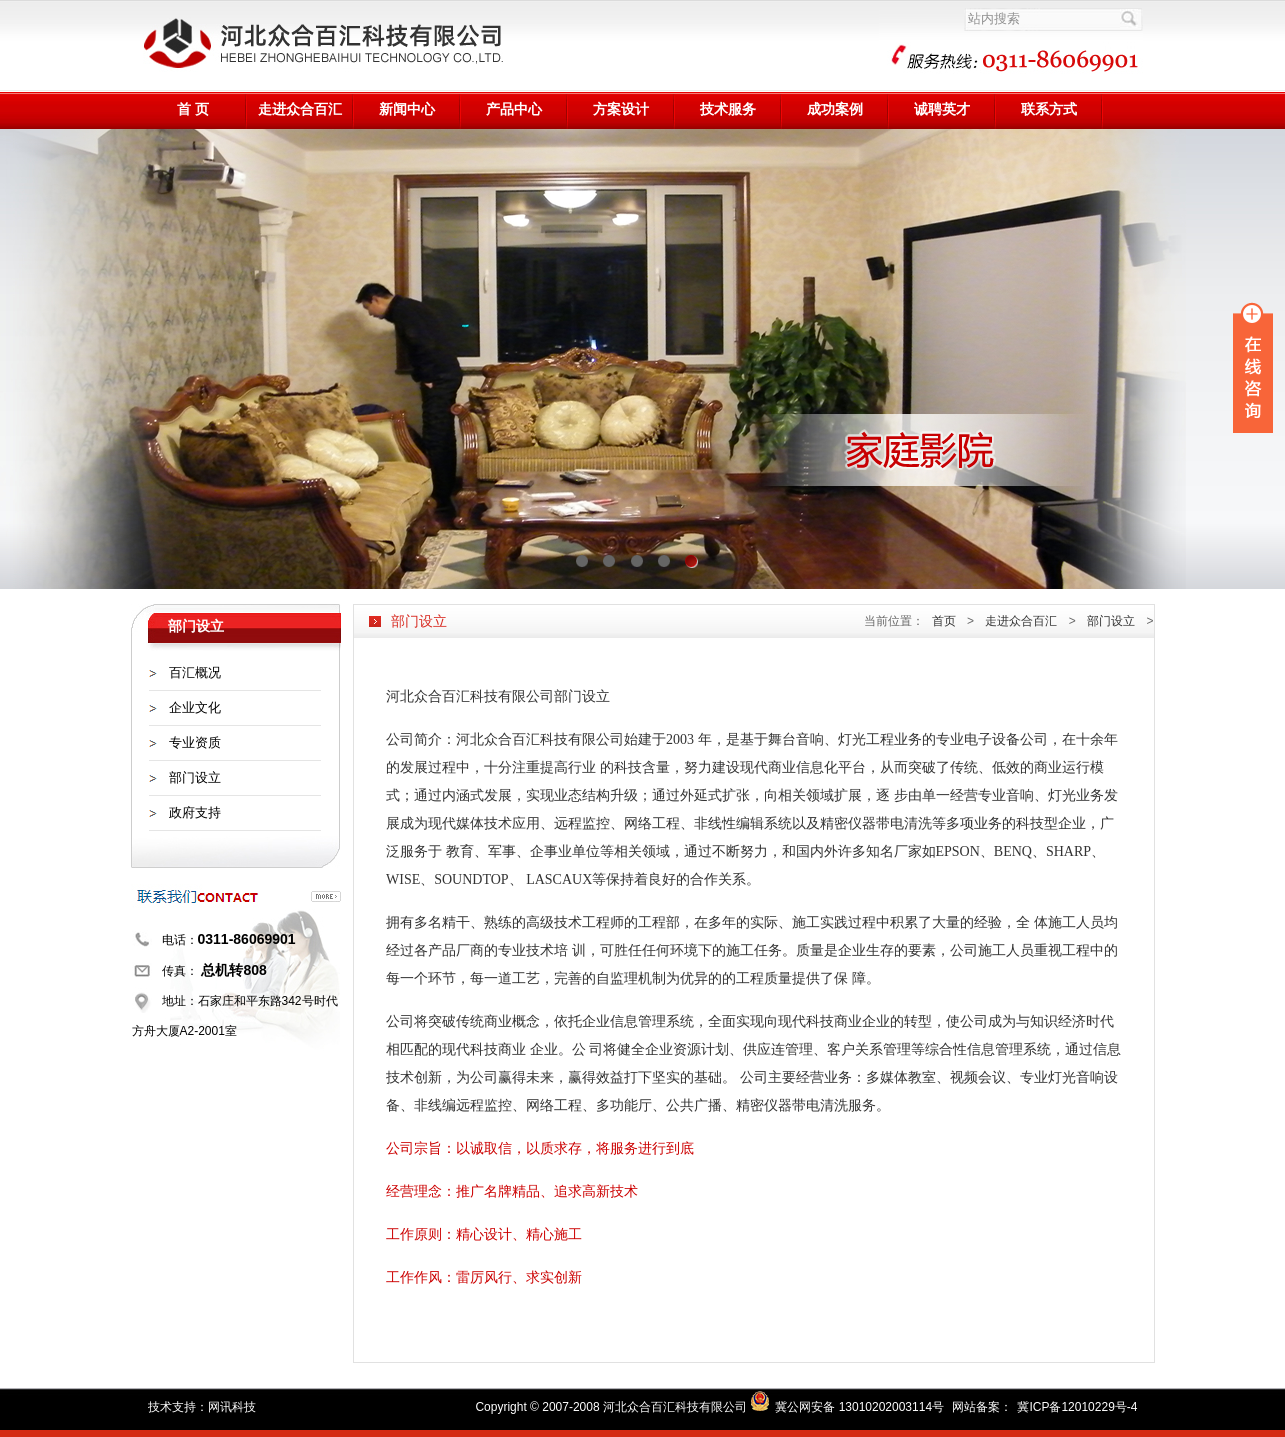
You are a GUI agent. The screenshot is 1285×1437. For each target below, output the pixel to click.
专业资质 (195, 742)
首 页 (193, 109)
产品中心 (514, 109)
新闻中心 (407, 109)
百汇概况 (195, 672)
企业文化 (195, 707)
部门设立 (195, 777)
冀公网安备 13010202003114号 (859, 1407)
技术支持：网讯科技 (202, 1407)
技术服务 (728, 109)
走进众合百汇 (300, 109)
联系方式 (1049, 109)
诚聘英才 (942, 109)
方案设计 (621, 109)
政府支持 (195, 812)
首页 (944, 621)
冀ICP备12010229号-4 (1077, 1407)
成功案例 (835, 109)
